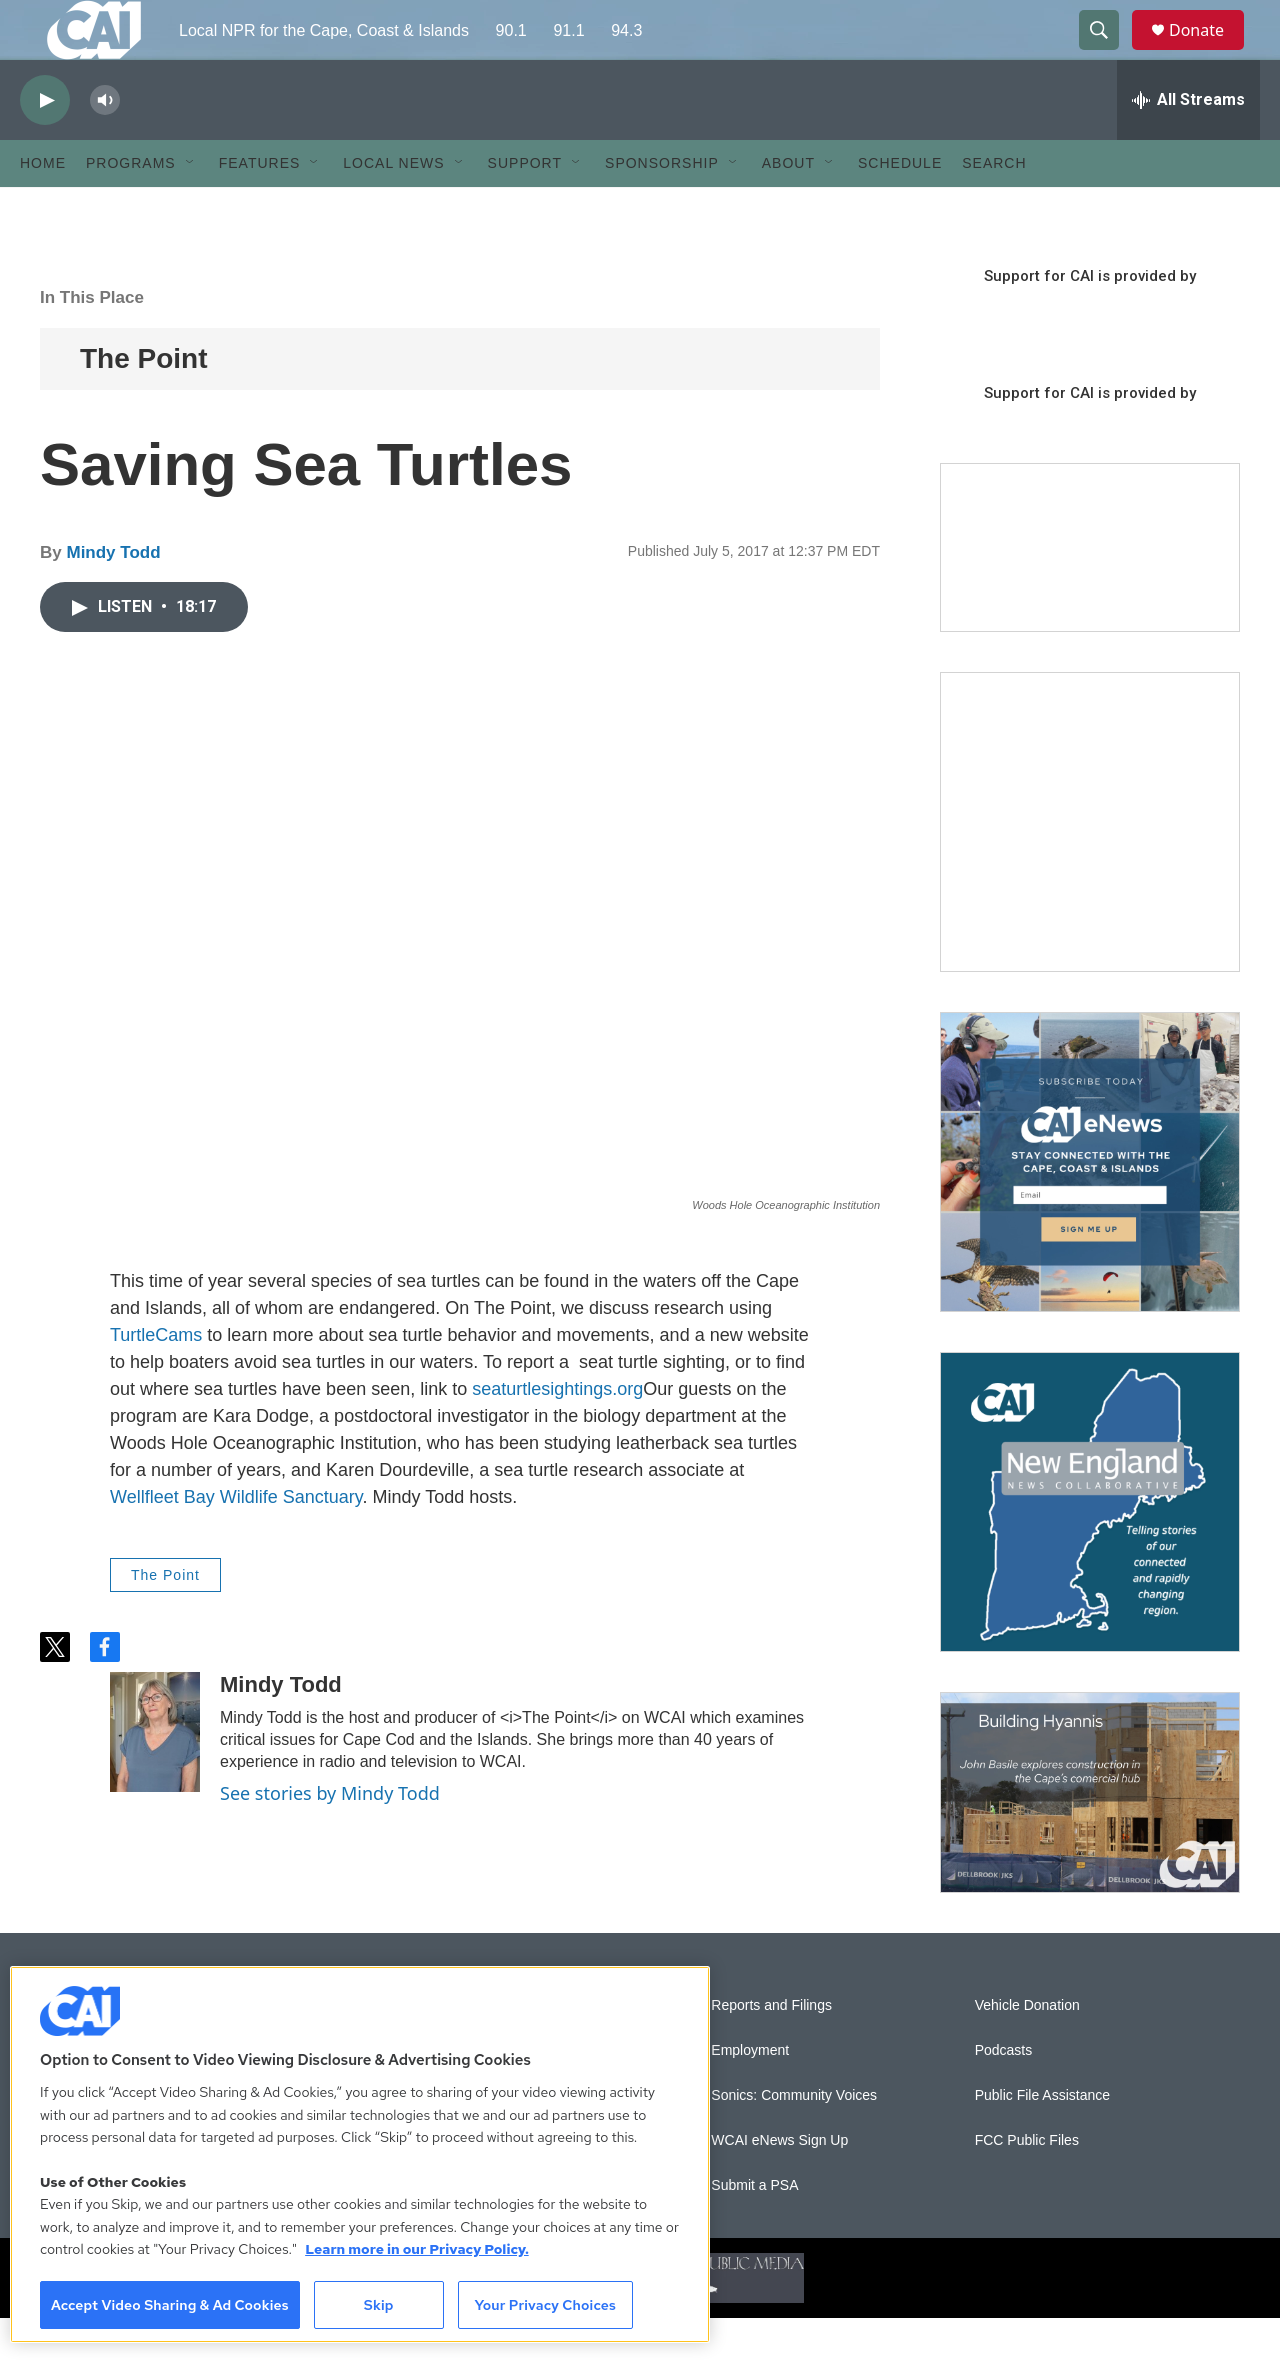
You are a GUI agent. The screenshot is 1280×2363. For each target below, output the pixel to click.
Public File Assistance (1042, 2140)
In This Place (92, 342)
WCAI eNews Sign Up (779, 2185)
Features (260, 208)
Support (525, 208)
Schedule (900, 208)
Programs (131, 208)
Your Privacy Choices (545, 2305)
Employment (750, 2095)
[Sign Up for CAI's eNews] (1090, 1207)
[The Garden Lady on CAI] (1090, 867)
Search (994, 208)
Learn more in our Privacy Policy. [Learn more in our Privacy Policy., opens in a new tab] (417, 2249)
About (788, 208)
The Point (144, 403)
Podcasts (1004, 2095)
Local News (393, 208)
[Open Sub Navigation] (191, 208)
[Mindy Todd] (155, 1777)
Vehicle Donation (1027, 2050)
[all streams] (1188, 145)
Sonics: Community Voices (794, 2140)
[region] (360, 2154)
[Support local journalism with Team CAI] (1090, 593)
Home (43, 208)
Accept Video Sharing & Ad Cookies (170, 2305)
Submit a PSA (754, 2230)
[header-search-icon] (1108, 53)
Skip (379, 2305)
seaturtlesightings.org (557, 1434)
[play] (45, 145)
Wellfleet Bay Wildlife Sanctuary (236, 1542)
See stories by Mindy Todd (330, 1838)
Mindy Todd (113, 597)
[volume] (105, 145)
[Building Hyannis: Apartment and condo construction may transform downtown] (1090, 1837)
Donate (1209, 52)
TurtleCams (156, 1380)
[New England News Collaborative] (1090, 1547)
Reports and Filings (771, 2050)
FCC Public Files (1027, 2185)
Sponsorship (662, 208)
